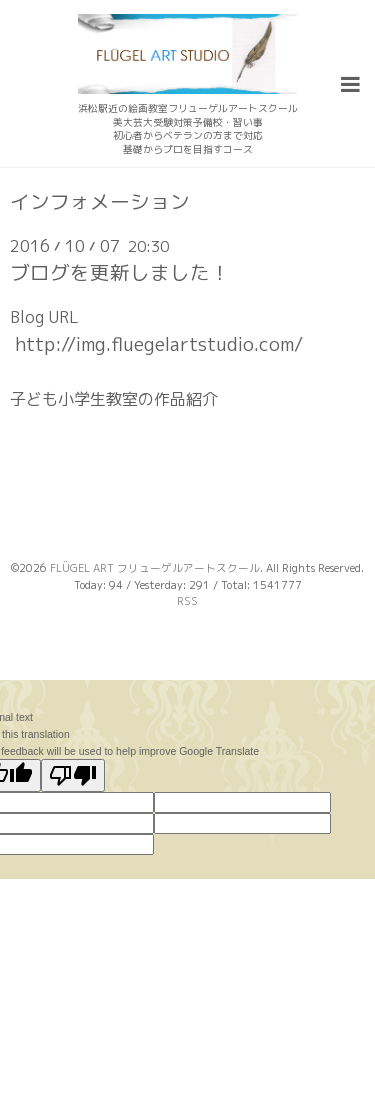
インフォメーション (100, 202)
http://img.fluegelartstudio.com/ (159, 344)
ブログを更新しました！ (120, 272)
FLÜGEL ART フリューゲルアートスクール (155, 568)
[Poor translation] (73, 775)
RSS (187, 601)
